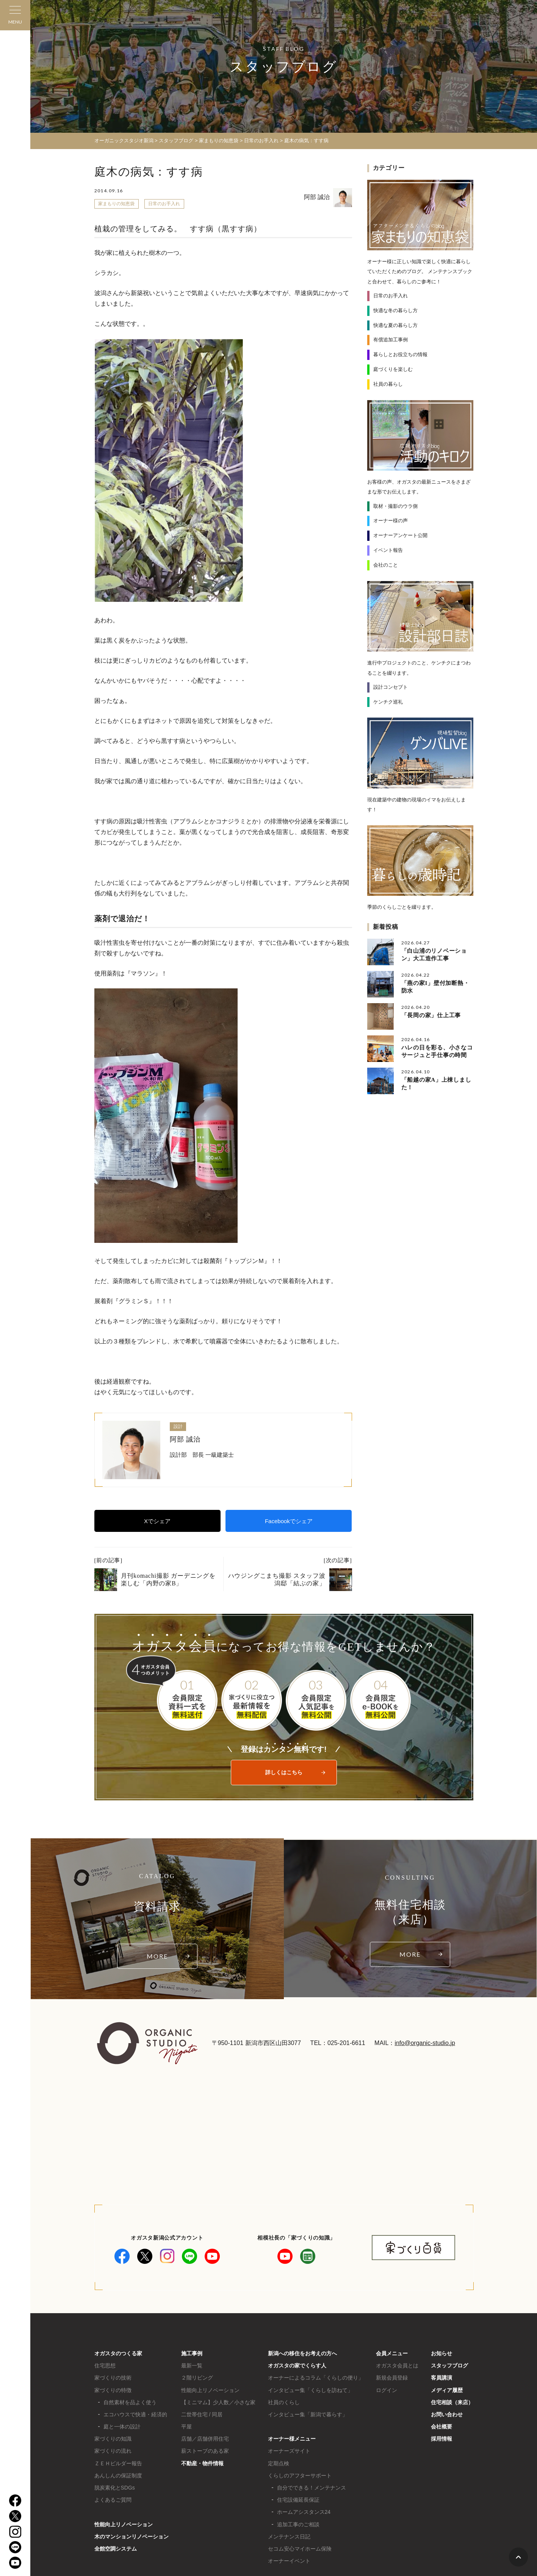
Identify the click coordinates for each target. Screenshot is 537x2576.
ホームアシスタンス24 (304, 2512)
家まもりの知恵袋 (116, 203)
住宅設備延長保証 (298, 2500)
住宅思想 (105, 2365)
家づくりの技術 (113, 2378)
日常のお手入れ (164, 203)
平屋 (186, 2427)
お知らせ (441, 2353)
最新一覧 (191, 2365)
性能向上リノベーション (123, 2524)
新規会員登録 (392, 2378)
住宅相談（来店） (452, 2402)
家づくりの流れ (113, 2451)
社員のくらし (284, 2402)
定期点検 (278, 2463)
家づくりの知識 (113, 2439)
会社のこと (385, 564)
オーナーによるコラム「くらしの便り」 (315, 2378)
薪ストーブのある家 (205, 2451)
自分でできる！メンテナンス (311, 2488)
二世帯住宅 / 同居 (202, 2414)
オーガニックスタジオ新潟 (123, 140)
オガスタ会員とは (397, 2365)
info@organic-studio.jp (425, 2043)
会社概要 (441, 2427)
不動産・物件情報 (202, 2463)
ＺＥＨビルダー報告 (118, 2463)
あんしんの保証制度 (118, 2475)
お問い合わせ (447, 2414)
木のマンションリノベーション (131, 2537)
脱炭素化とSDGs (114, 2488)
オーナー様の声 (390, 520)
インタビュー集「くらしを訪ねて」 (310, 2390)
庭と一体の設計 (122, 2427)
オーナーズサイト (289, 2451)
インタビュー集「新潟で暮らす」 (308, 2414)
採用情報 (441, 2439)
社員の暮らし (388, 383)
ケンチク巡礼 (388, 701)
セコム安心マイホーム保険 (300, 2549)
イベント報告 (388, 550)
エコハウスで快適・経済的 (135, 2414)
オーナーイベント (289, 2561)
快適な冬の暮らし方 (395, 310)
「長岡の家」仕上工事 (431, 1015)
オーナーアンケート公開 (400, 535)
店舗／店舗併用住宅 (205, 2439)
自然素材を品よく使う (130, 2402)
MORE (157, 1956)
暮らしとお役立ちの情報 (400, 354)
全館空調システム (115, 2549)
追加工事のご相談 (298, 2524)
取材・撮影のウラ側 (395, 506)
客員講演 (441, 2378)
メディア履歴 (447, 2390)
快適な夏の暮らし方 (395, 325)
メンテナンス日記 (289, 2537)
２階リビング (197, 2378)
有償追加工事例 (390, 339)
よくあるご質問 (113, 2500)
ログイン (386, 2390)
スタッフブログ (449, 2365)
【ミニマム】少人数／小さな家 (218, 2402)
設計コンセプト (390, 687)
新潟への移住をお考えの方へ (302, 2353)
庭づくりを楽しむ (393, 369)
